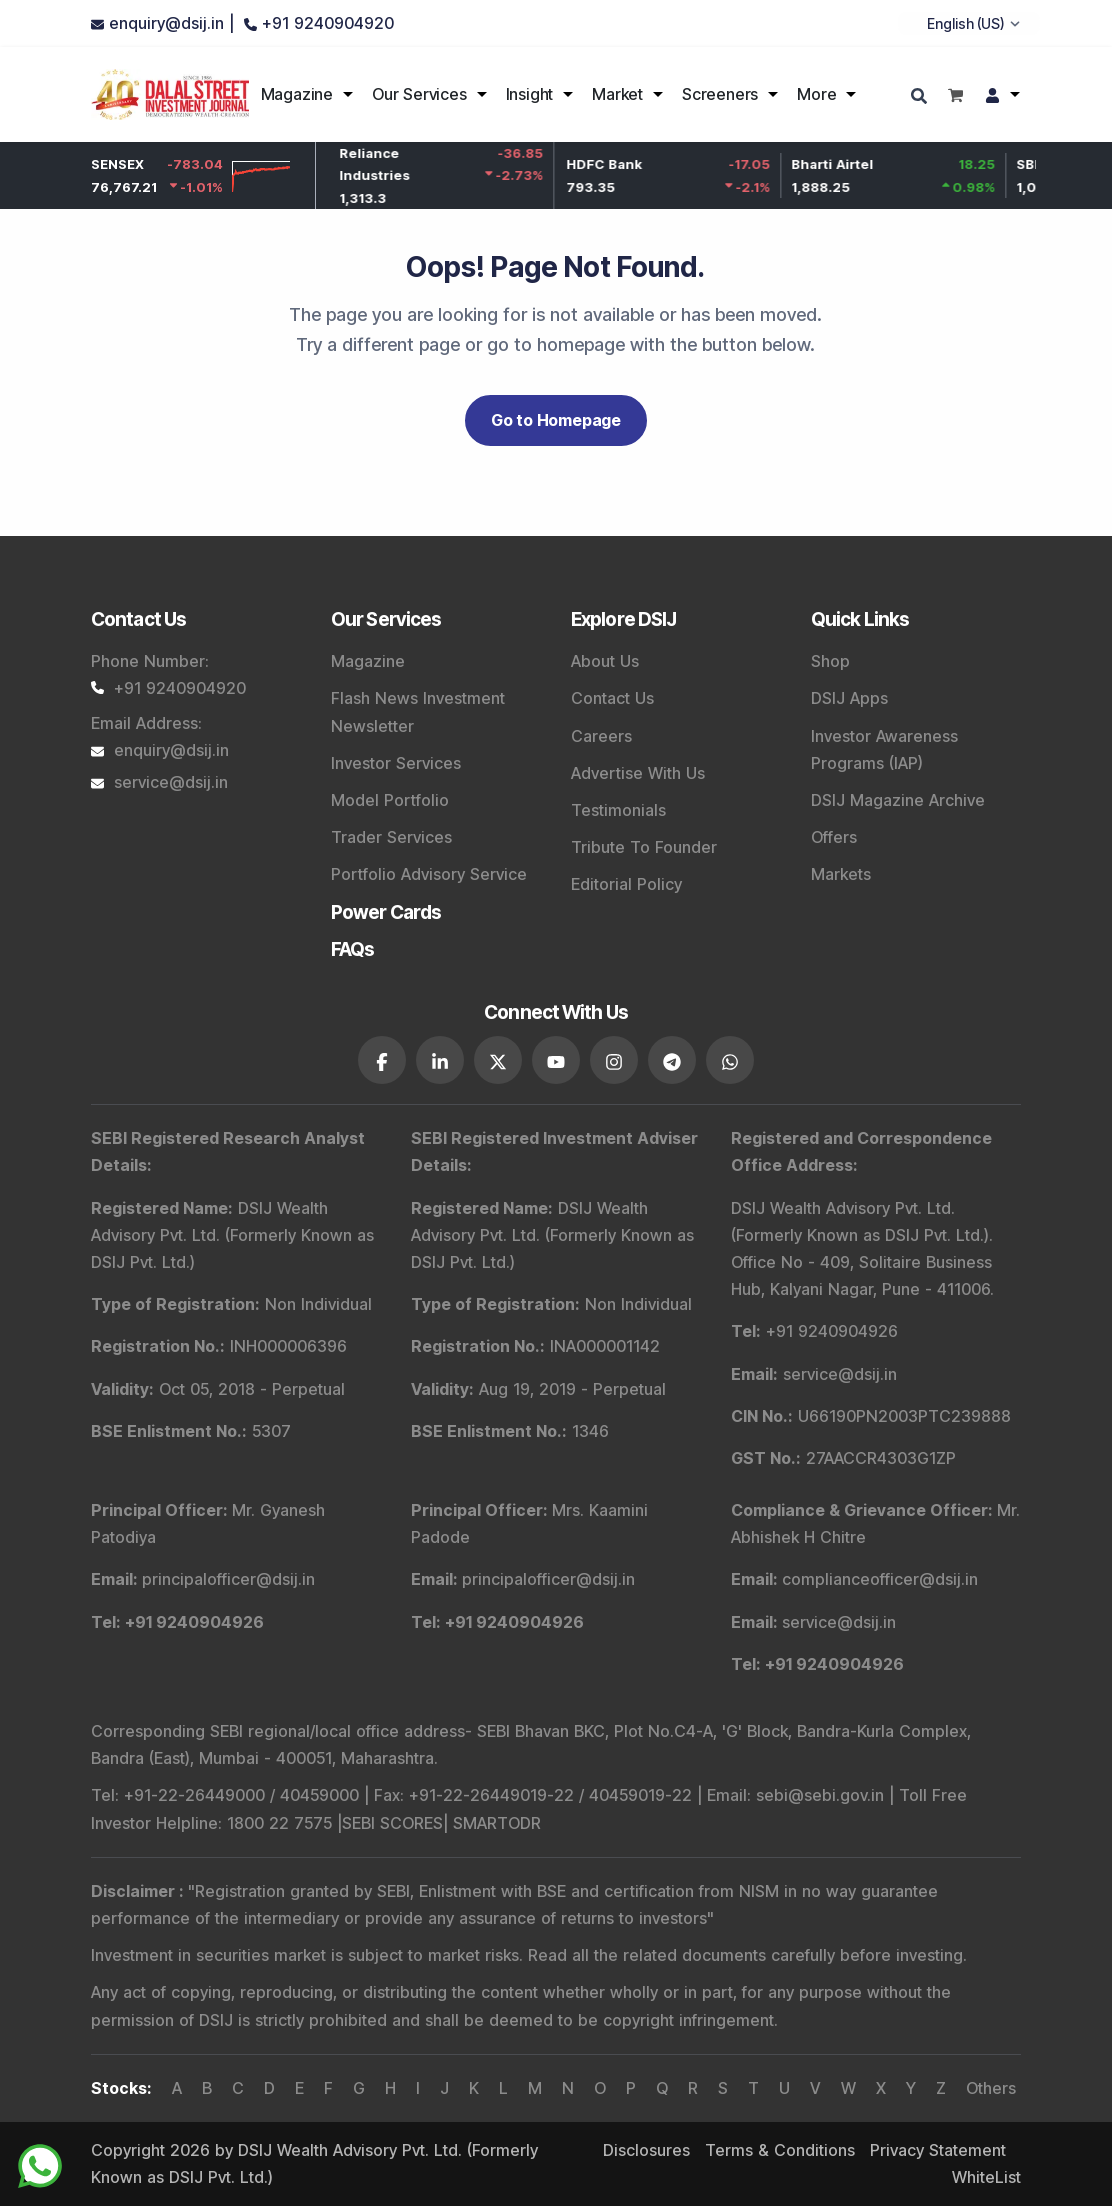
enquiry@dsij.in (160, 750)
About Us (605, 661)
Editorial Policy (626, 884)
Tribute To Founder (644, 847)
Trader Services (391, 837)
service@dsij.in (159, 782)
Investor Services (396, 763)
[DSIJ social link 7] (730, 1060)
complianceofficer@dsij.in (880, 1579)
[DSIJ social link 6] (672, 1060)
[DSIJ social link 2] (440, 1060)
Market (617, 94)
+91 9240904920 (168, 688)
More (816, 94)
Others (991, 2088)
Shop (830, 661)
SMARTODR (497, 1823)
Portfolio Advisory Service (429, 874)
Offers (834, 837)
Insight (530, 94)
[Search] (921, 97)
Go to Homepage (556, 420)
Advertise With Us (638, 773)
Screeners (720, 94)
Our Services (419, 94)
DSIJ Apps (849, 698)
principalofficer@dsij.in (228, 1579)
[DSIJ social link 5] (614, 1060)
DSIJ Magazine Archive (898, 800)
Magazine (297, 94)
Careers (601, 736)
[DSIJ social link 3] (498, 1060)
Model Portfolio (390, 800)
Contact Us (612, 698)
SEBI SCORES (392, 1823)
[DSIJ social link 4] (556, 1060)
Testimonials (618, 810)
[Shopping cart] (955, 94)
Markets (841, 874)
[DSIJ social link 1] (382, 1060)
